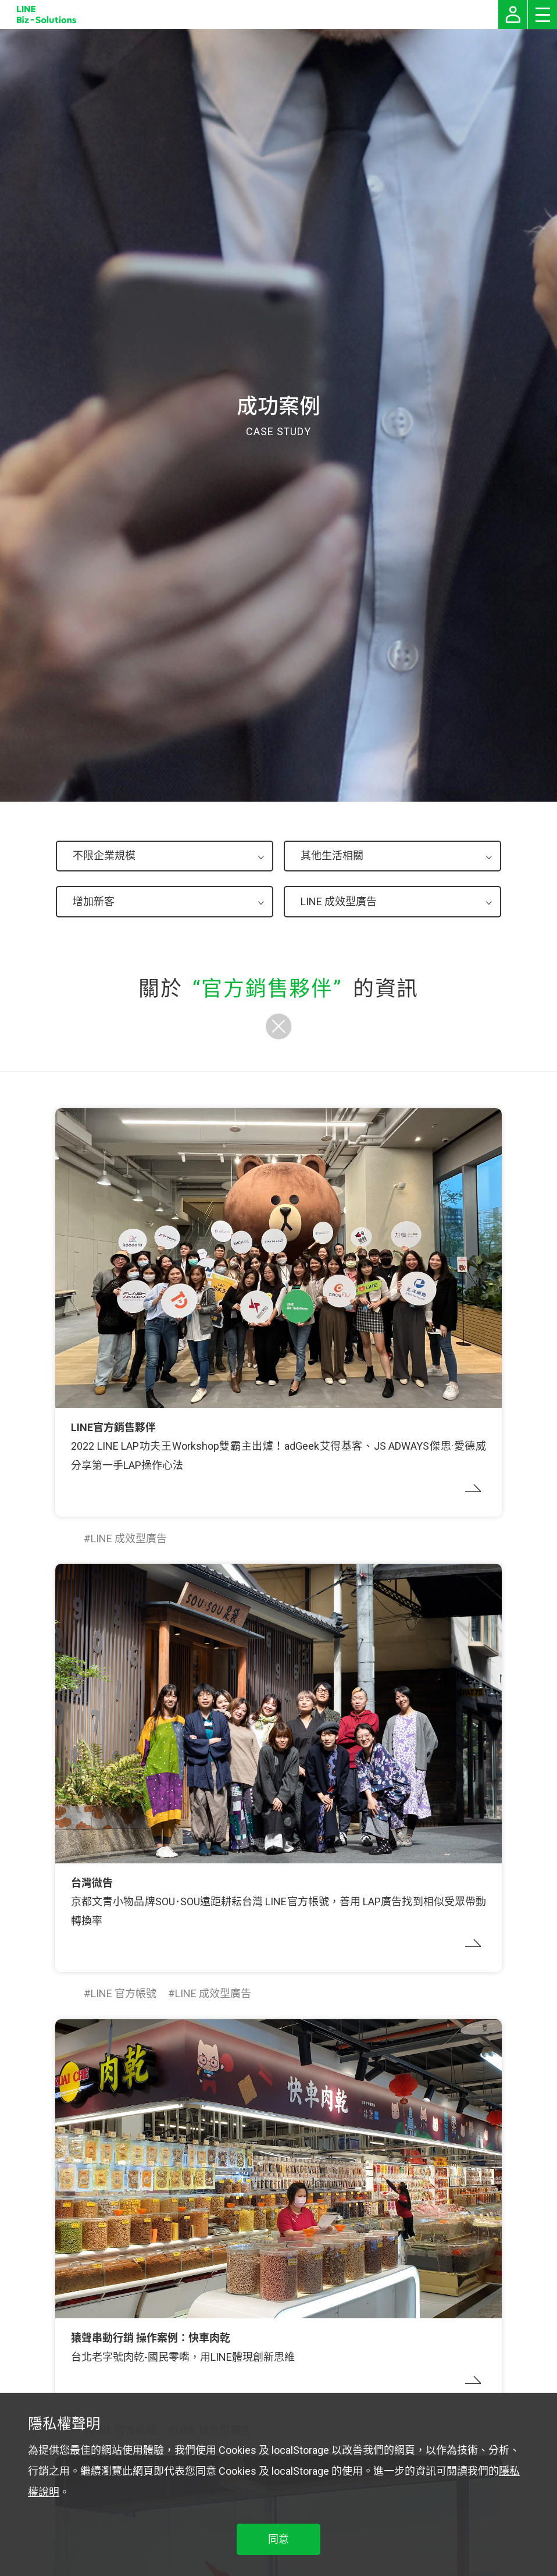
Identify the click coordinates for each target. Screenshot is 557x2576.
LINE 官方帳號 (123, 1993)
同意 (278, 2539)
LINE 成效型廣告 (129, 1538)
